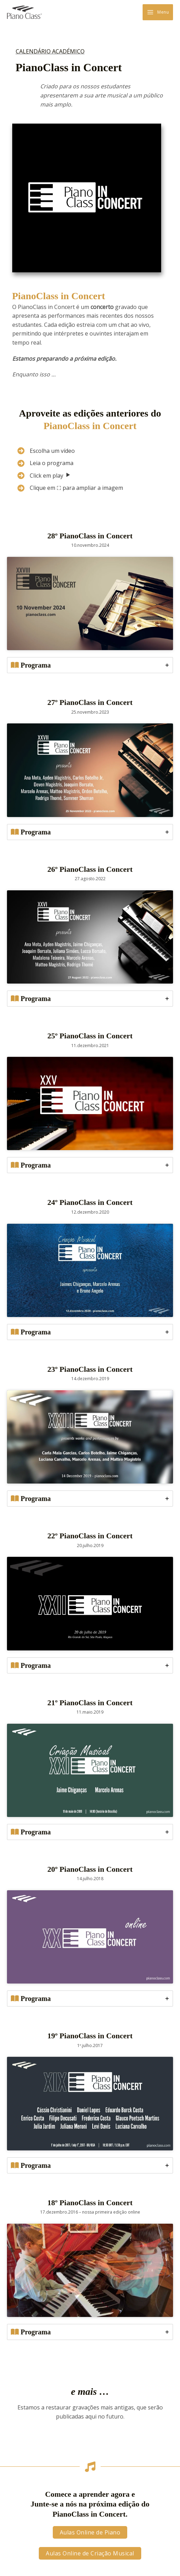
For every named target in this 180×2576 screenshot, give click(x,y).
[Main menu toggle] (158, 12)
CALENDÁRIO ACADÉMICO (50, 51)
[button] (90, 2532)
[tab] (90, 665)
